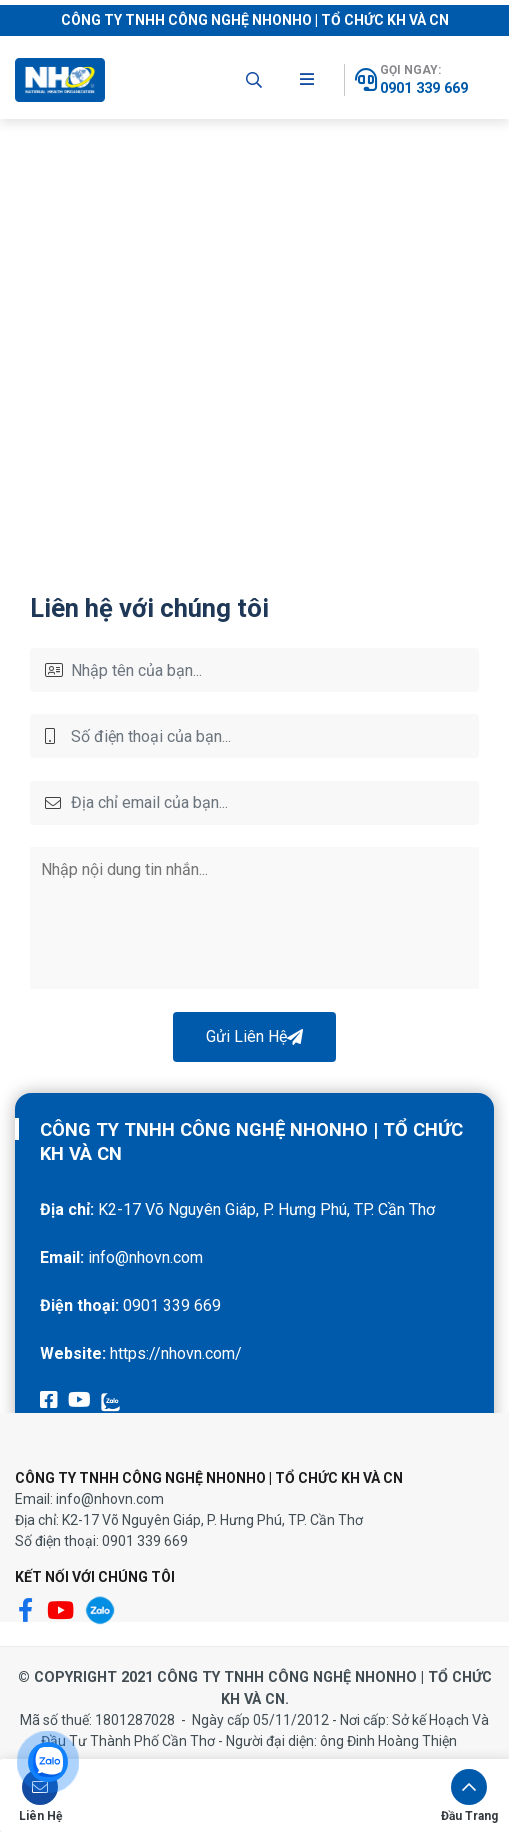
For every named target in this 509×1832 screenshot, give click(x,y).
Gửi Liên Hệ (254, 1036)
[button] (40, 1795)
